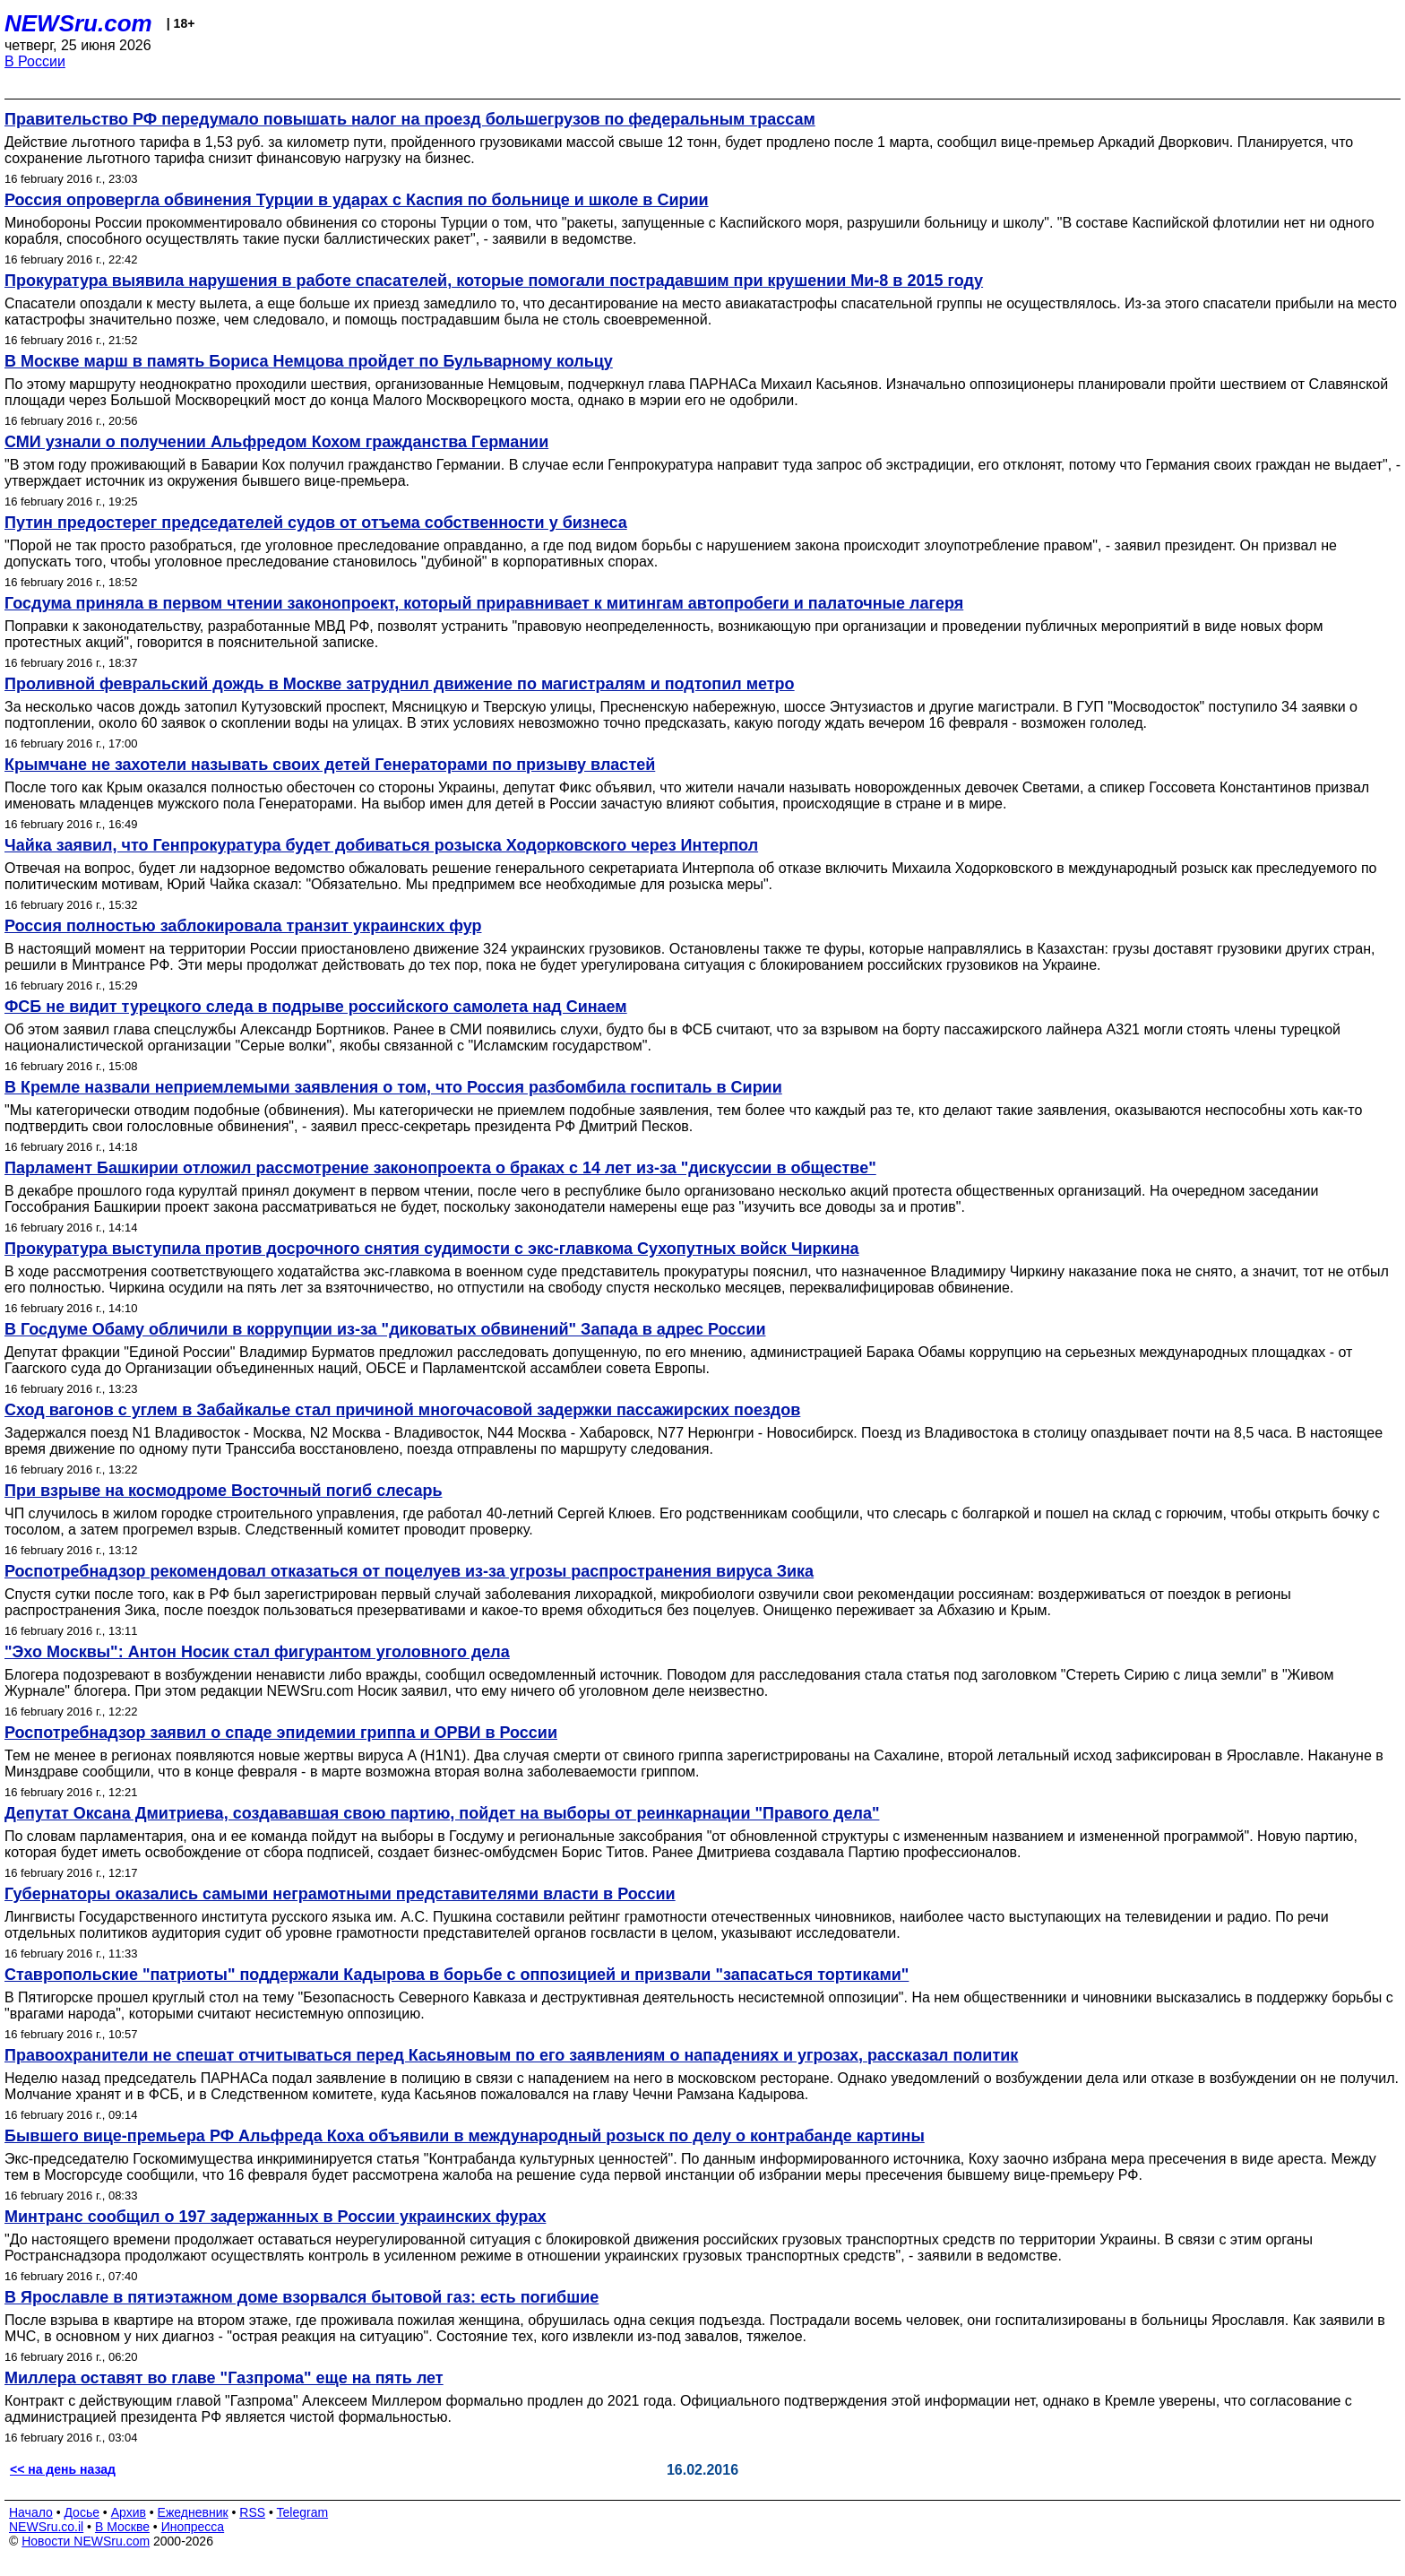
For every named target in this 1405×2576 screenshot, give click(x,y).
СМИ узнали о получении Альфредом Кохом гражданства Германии (276, 442)
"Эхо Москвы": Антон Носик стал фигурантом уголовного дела (257, 1652)
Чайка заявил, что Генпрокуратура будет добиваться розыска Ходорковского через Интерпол (381, 845)
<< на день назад (63, 2469)
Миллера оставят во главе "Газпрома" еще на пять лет (224, 2378)
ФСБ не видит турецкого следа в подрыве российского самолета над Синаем (315, 1007)
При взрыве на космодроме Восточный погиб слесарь (223, 1491)
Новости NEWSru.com (86, 2541)
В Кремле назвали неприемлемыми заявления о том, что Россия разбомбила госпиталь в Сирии (393, 1087)
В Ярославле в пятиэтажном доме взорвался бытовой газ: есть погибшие (301, 2297)
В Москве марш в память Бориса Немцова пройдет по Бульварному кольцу (308, 361)
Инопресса (193, 2527)
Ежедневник (193, 2512)
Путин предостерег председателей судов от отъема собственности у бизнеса (315, 523)
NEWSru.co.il (46, 2527)
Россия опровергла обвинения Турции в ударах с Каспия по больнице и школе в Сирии (356, 200)
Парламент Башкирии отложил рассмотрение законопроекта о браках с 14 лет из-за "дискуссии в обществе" (440, 1168)
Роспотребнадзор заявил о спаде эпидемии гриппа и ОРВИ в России (280, 1733)
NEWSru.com (78, 23)
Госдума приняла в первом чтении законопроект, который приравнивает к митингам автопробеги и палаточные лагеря (483, 603)
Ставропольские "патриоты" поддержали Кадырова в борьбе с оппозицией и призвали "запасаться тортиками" (456, 1975)
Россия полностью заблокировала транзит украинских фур (242, 926)
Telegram (303, 2512)
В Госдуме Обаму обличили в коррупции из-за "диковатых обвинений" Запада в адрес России (384, 1329)
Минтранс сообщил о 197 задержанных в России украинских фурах (275, 2217)
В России (34, 61)
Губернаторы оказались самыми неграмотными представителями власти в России (340, 1894)
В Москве (122, 2527)
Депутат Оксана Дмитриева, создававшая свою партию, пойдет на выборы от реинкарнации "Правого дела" (441, 1813)
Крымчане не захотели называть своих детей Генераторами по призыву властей (329, 765)
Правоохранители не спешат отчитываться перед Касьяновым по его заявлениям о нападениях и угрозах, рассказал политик (511, 2055)
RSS (252, 2512)
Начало (31, 2512)
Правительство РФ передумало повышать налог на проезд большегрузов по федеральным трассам (409, 119)
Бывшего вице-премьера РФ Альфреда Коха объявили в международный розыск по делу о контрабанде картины (464, 2136)
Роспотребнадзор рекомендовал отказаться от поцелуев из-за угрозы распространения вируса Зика (409, 1571)
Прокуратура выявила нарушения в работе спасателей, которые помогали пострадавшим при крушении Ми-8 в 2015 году (493, 281)
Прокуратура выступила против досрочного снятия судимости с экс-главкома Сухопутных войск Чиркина (431, 1249)
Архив (128, 2512)
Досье (81, 2512)
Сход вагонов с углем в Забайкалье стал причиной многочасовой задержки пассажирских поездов (402, 1410)
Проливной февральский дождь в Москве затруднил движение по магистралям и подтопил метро (399, 684)
